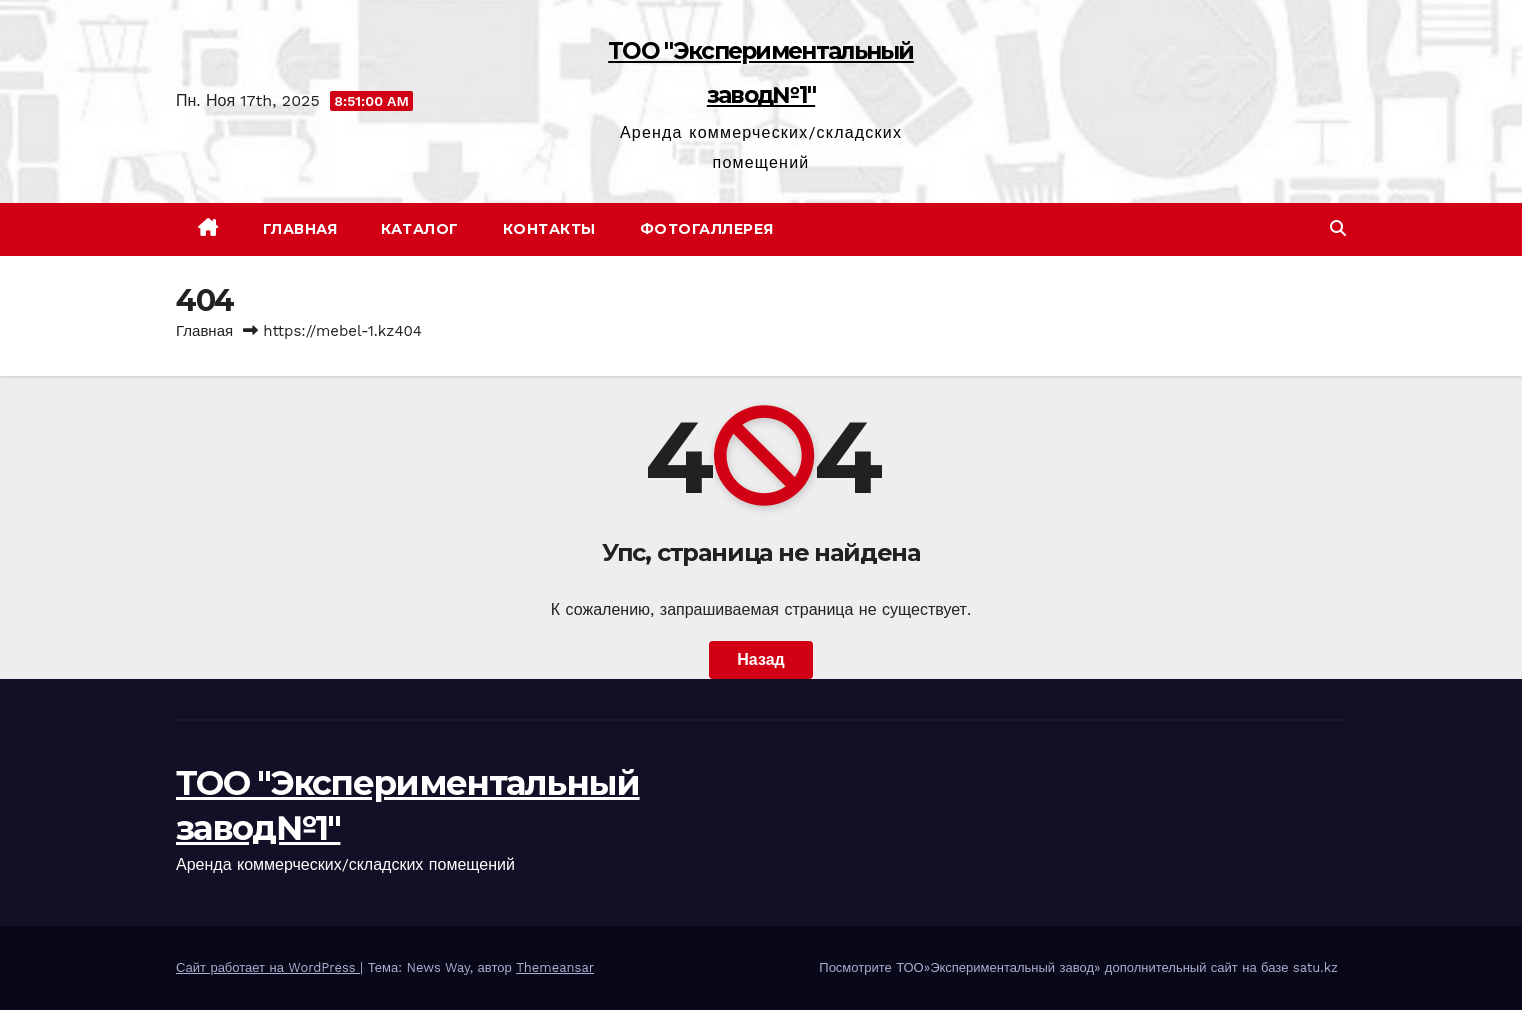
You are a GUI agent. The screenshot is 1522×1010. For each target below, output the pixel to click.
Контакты (549, 229)
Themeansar (555, 967)
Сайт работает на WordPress (268, 967)
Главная (300, 229)
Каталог (420, 229)
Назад (760, 659)
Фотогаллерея (707, 229)
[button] (1338, 228)
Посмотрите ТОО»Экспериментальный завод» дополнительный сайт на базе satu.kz (1078, 967)
